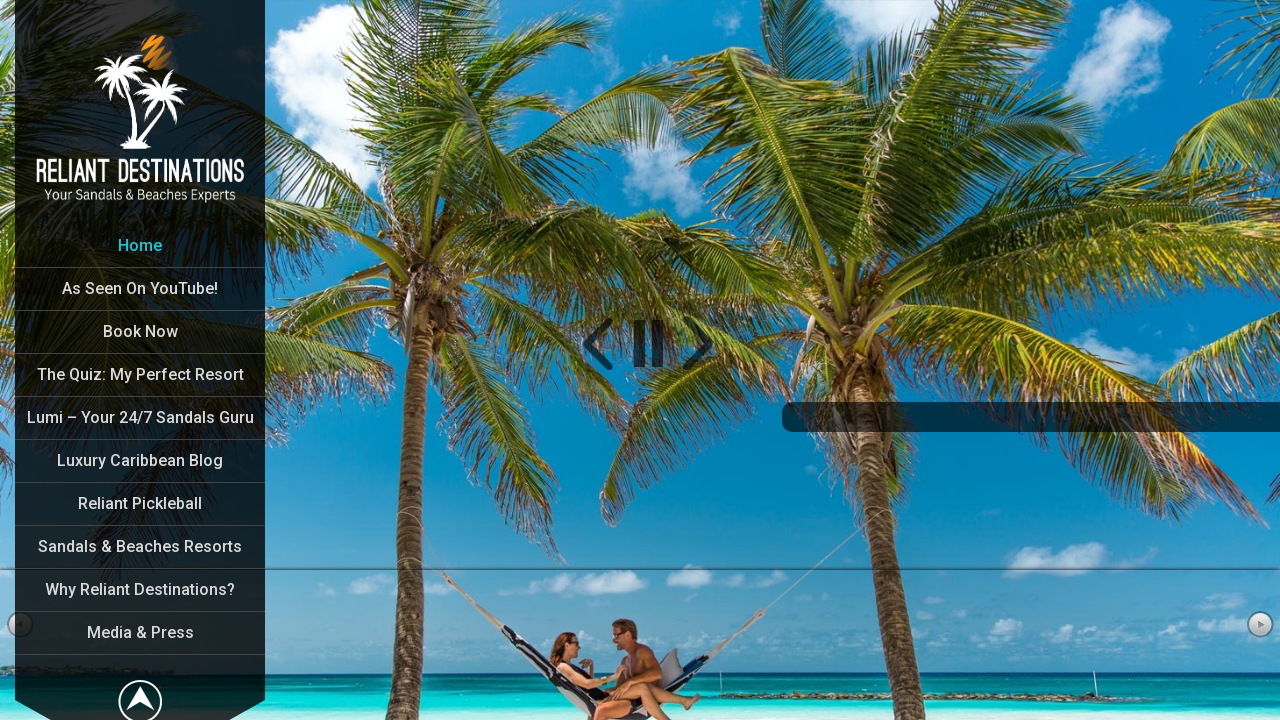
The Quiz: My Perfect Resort (140, 374)
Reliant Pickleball (140, 503)
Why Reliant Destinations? (140, 589)
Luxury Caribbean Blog (140, 460)
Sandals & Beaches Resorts (140, 546)
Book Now (140, 331)
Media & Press (140, 632)
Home (140, 245)
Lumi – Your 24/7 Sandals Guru (140, 417)
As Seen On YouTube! (140, 288)
